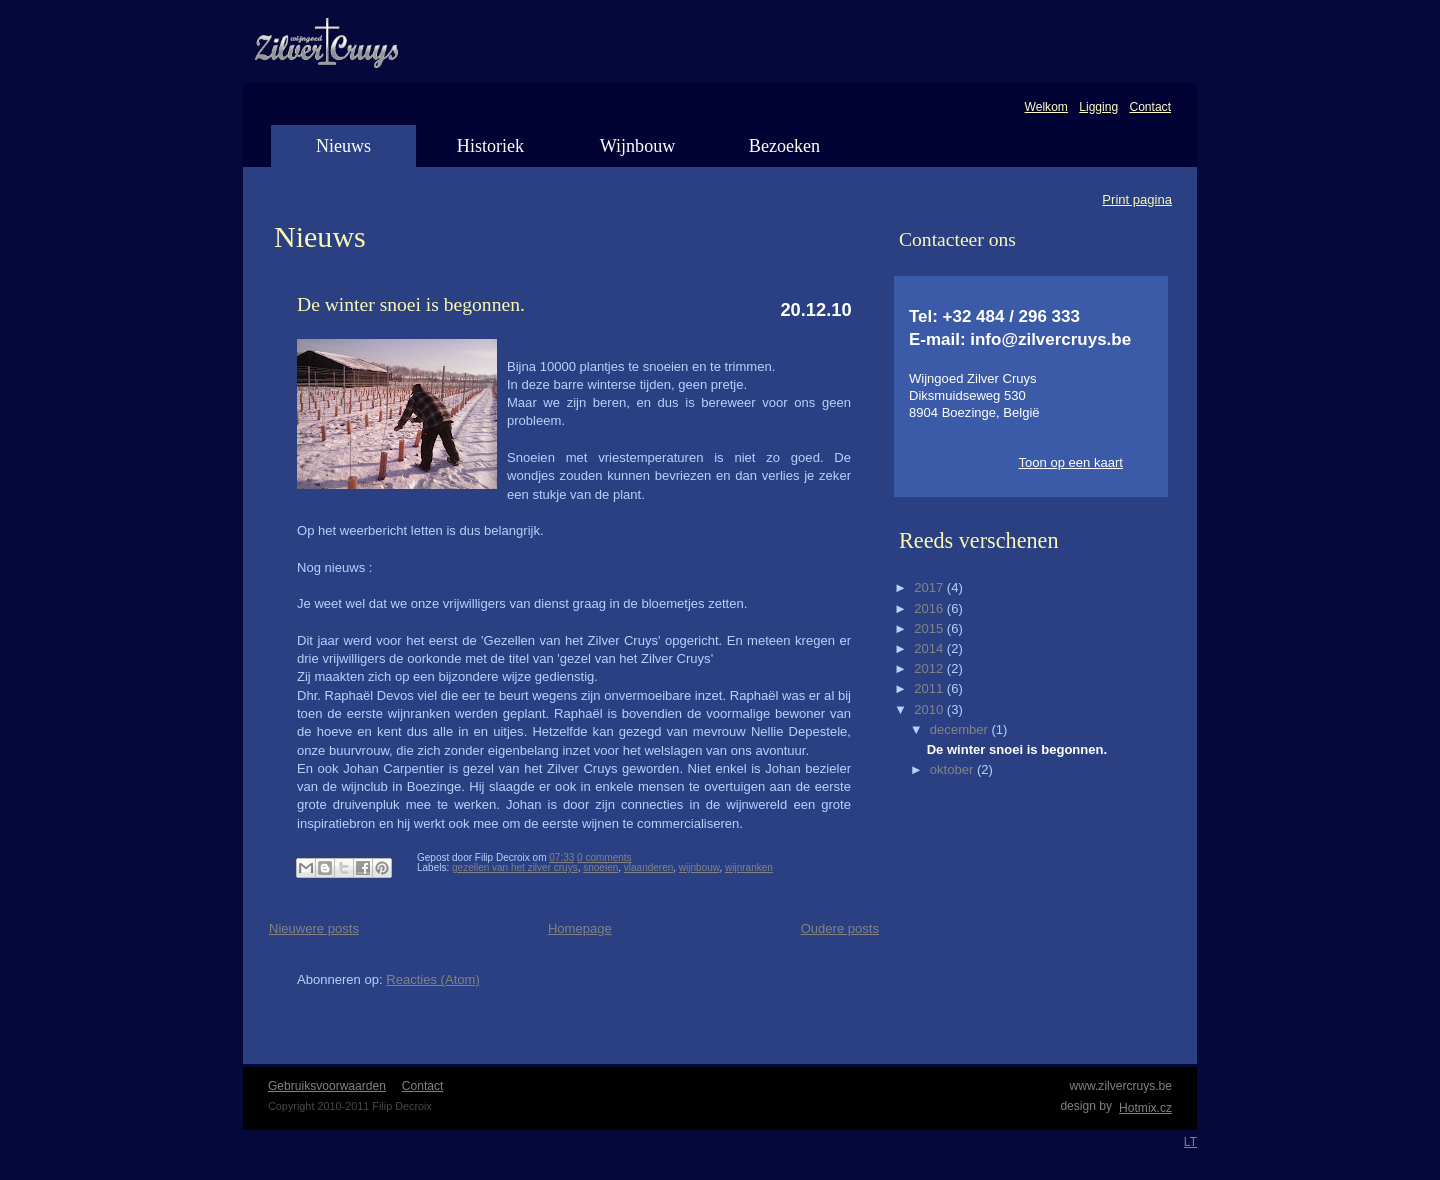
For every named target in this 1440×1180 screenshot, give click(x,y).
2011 (930, 688)
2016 (930, 608)
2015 (930, 628)
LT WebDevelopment (1190, 1142)
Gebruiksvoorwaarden (327, 1086)
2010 (930, 709)
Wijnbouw (638, 146)
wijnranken (749, 867)
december (961, 729)
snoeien (600, 867)
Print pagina (1137, 199)
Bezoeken (784, 146)
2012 (930, 668)
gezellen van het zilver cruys (515, 867)
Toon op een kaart (1071, 462)
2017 (930, 587)
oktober (953, 769)
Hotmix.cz (1144, 1107)
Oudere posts (840, 928)
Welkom (1046, 107)
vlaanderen (648, 867)
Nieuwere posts (314, 928)
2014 (930, 648)
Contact (1150, 107)
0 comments (604, 857)
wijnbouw (699, 867)
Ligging (1098, 107)
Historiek (490, 146)
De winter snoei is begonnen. (411, 304)
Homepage (580, 928)
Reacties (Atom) (433, 979)
